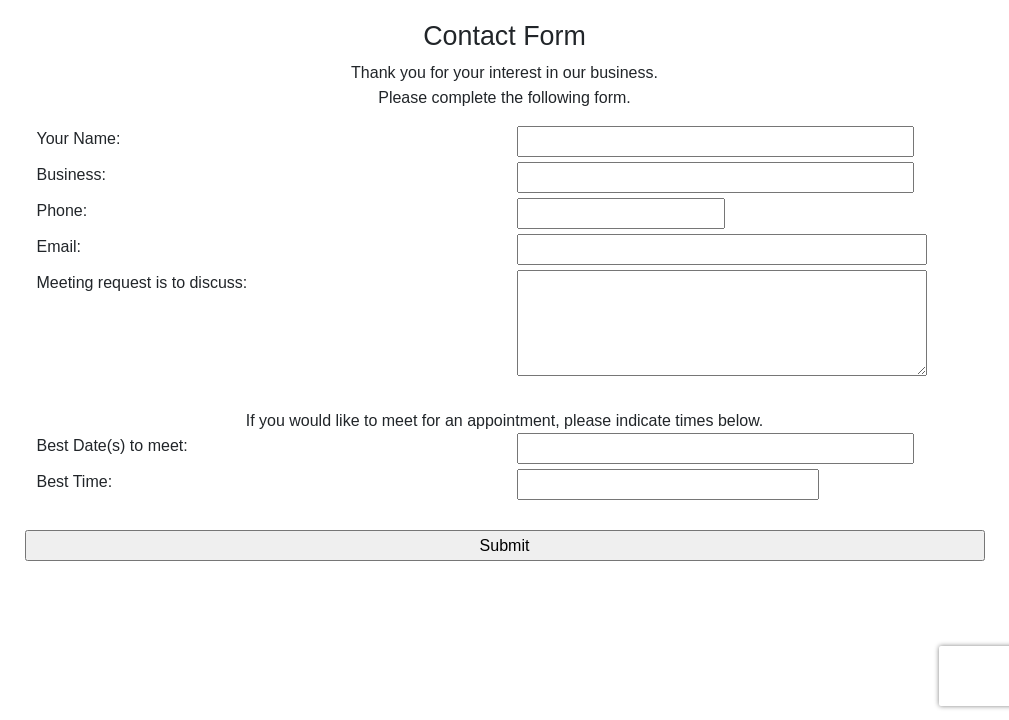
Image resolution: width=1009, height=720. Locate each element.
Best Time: (75, 481)
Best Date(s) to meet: (112, 445)
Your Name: (79, 138)
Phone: (62, 210)
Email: (59, 246)
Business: (71, 174)
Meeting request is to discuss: (142, 282)
